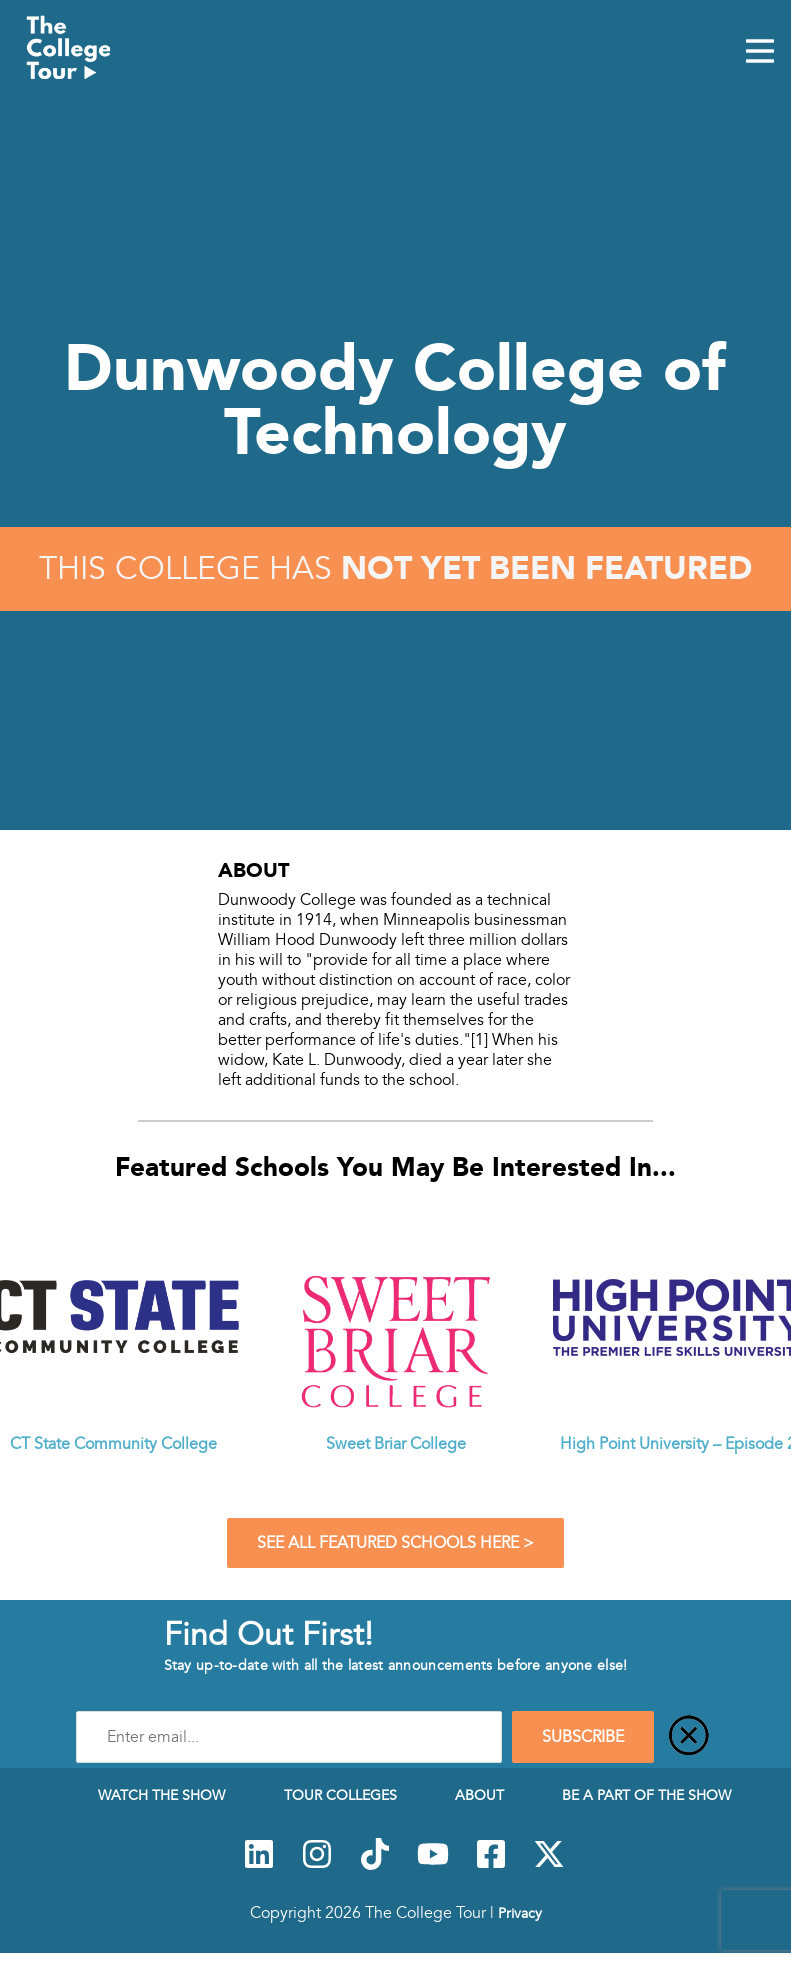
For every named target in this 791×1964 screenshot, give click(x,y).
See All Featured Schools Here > (395, 1543)
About (479, 1795)
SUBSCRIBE (583, 1737)
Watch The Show (161, 1795)
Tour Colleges (340, 1795)
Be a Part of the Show (646, 1795)
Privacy (520, 1913)
